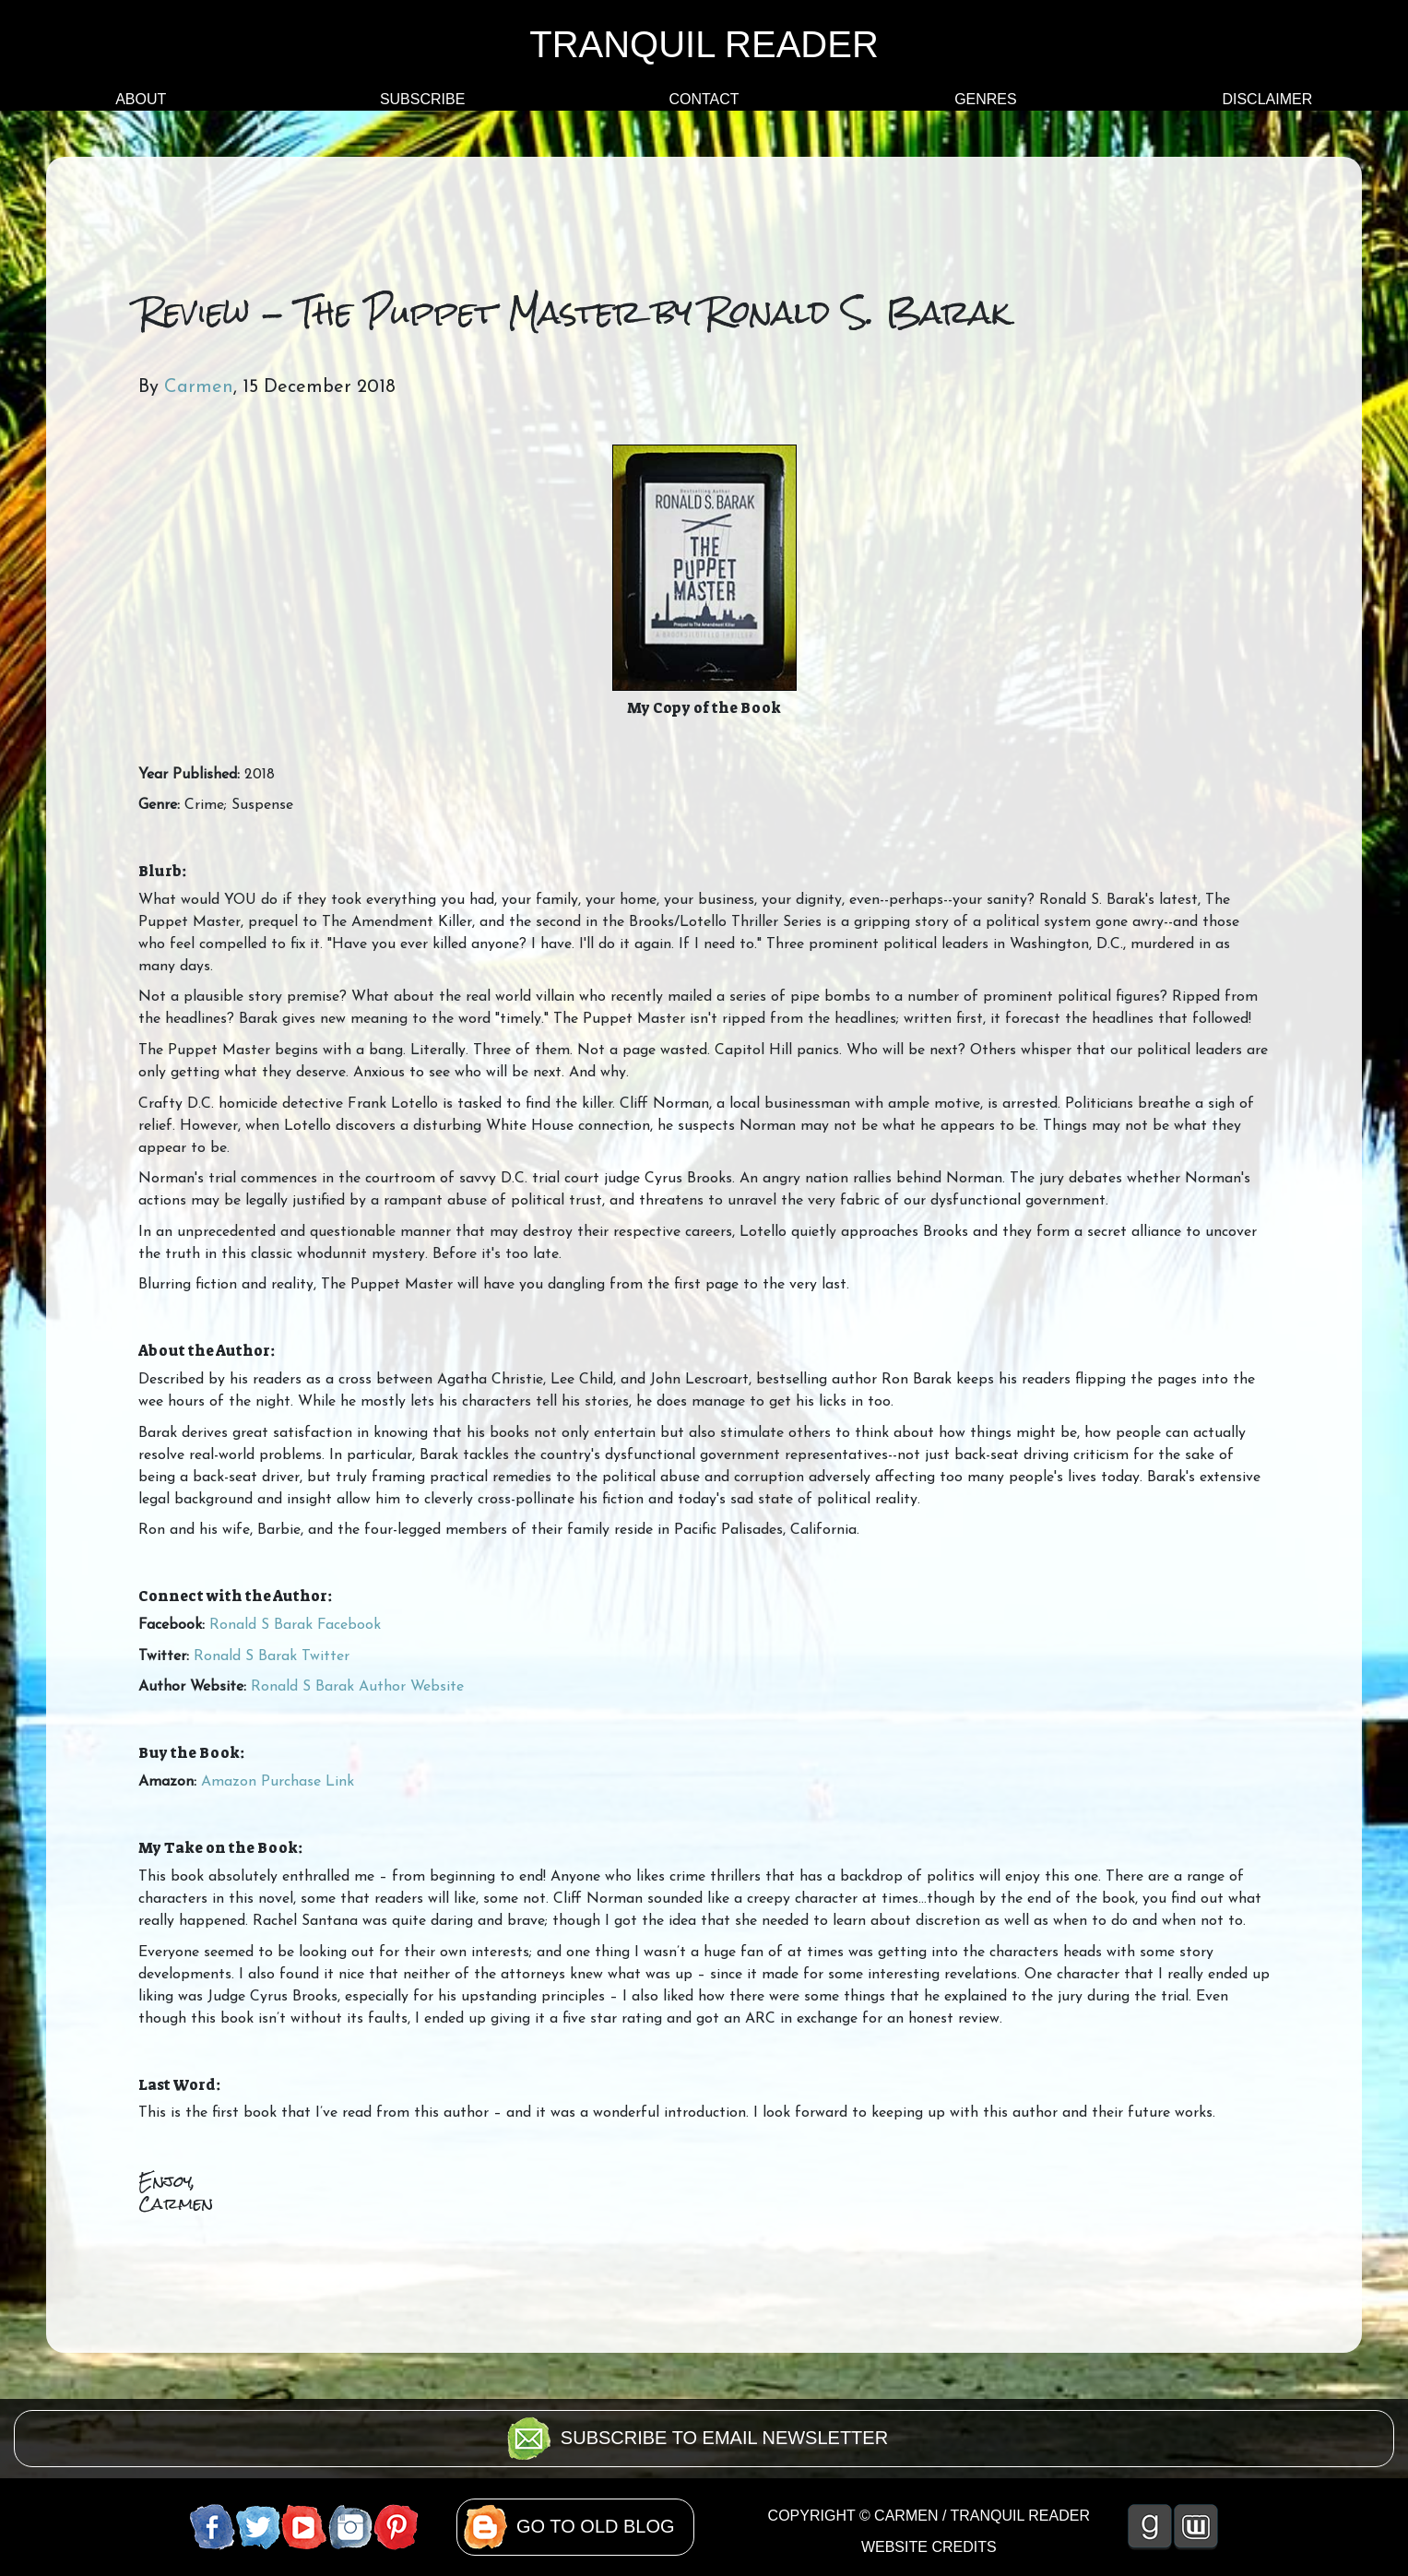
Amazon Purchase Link (277, 1782)
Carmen (198, 387)
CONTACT (704, 99)
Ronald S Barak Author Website (357, 1687)
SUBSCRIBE (422, 99)
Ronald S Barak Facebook (295, 1625)
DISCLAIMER (1267, 99)
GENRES (985, 99)
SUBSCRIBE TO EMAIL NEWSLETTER (724, 2438)
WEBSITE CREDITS (929, 2547)
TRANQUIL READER (704, 44)
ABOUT (140, 99)
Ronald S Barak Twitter (271, 1656)
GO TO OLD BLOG (595, 2526)
